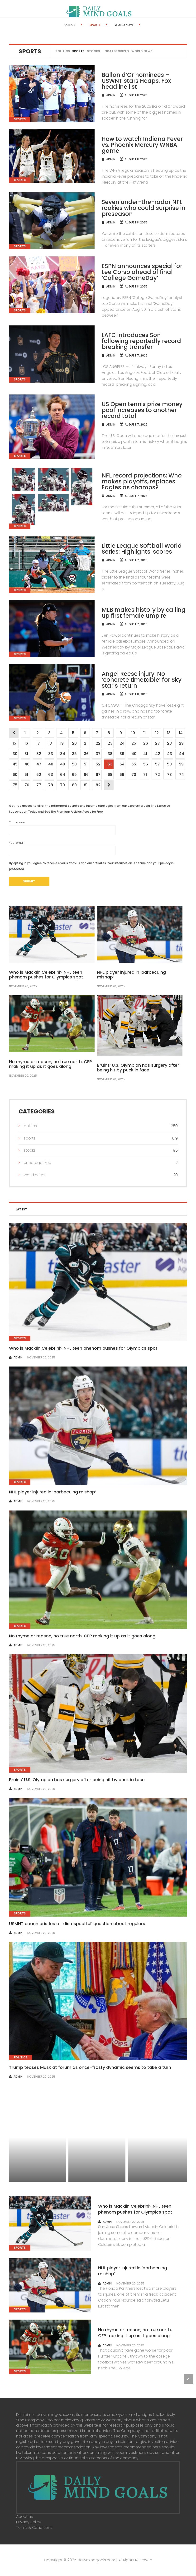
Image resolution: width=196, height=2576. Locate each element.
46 (26, 764)
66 (86, 774)
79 (62, 785)
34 (62, 753)
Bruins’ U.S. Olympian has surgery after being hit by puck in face (138, 1067)
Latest (21, 1209)
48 (50, 764)
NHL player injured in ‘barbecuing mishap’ (131, 974)
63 (50, 774)
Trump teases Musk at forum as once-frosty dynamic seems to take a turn (90, 2067)
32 (38, 753)
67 (98, 774)
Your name (62, 827)
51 (85, 764)
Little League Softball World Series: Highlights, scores (142, 549)
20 (74, 743)
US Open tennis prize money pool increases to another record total (142, 410)
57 (157, 764)
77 (38, 785)
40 (133, 753)
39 (121, 753)
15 (14, 743)
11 (144, 733)
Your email (62, 848)
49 (62, 764)
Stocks (140, 25)
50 (74, 764)
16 (26, 743)
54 (121, 764)
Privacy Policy (28, 2522)
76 (26, 785)
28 (169, 743)
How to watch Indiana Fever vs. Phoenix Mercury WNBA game (142, 145)
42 (157, 753)
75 (14, 785)
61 (26, 774)
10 (133, 733)
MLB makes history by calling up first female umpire (144, 613)
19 (62, 743)
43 (169, 753)
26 (145, 743)
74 (181, 774)
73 (169, 774)
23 (109, 743)
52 (98, 764)
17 (38, 743)
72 (157, 774)
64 (62, 774)
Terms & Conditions (34, 2527)
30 (14, 753)
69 (121, 774)
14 (181, 733)
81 (85, 785)
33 (50, 753)
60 (14, 774)
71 (145, 774)
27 (157, 743)
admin (110, 95)
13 (169, 733)
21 (85, 743)
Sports (81, 25)
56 (145, 764)
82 (98, 785)
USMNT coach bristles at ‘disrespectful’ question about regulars (77, 1924)
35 (74, 753)
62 (38, 774)
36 (86, 753)
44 (181, 753)
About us (24, 2516)
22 (98, 743)
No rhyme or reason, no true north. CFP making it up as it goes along (50, 1064)
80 (74, 785)
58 (169, 764)
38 (109, 753)
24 (121, 743)
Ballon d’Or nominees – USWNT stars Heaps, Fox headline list (136, 81)
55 (133, 764)
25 (133, 743)
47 (38, 764)
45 (15, 764)
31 (26, 753)
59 (181, 764)
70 (133, 774)
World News (111, 25)
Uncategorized (115, 51)
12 (157, 733)
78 (50, 785)
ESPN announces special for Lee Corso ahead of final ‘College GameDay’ (142, 272)
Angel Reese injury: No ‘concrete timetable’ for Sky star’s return (142, 680)
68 (109, 774)
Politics (56, 25)
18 (50, 743)
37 (98, 753)
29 (181, 743)
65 (74, 774)
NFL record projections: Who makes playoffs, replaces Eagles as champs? (142, 481)
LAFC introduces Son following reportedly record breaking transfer (141, 341)
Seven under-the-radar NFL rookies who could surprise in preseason (143, 208)
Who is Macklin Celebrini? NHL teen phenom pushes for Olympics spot (46, 974)
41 (145, 753)
